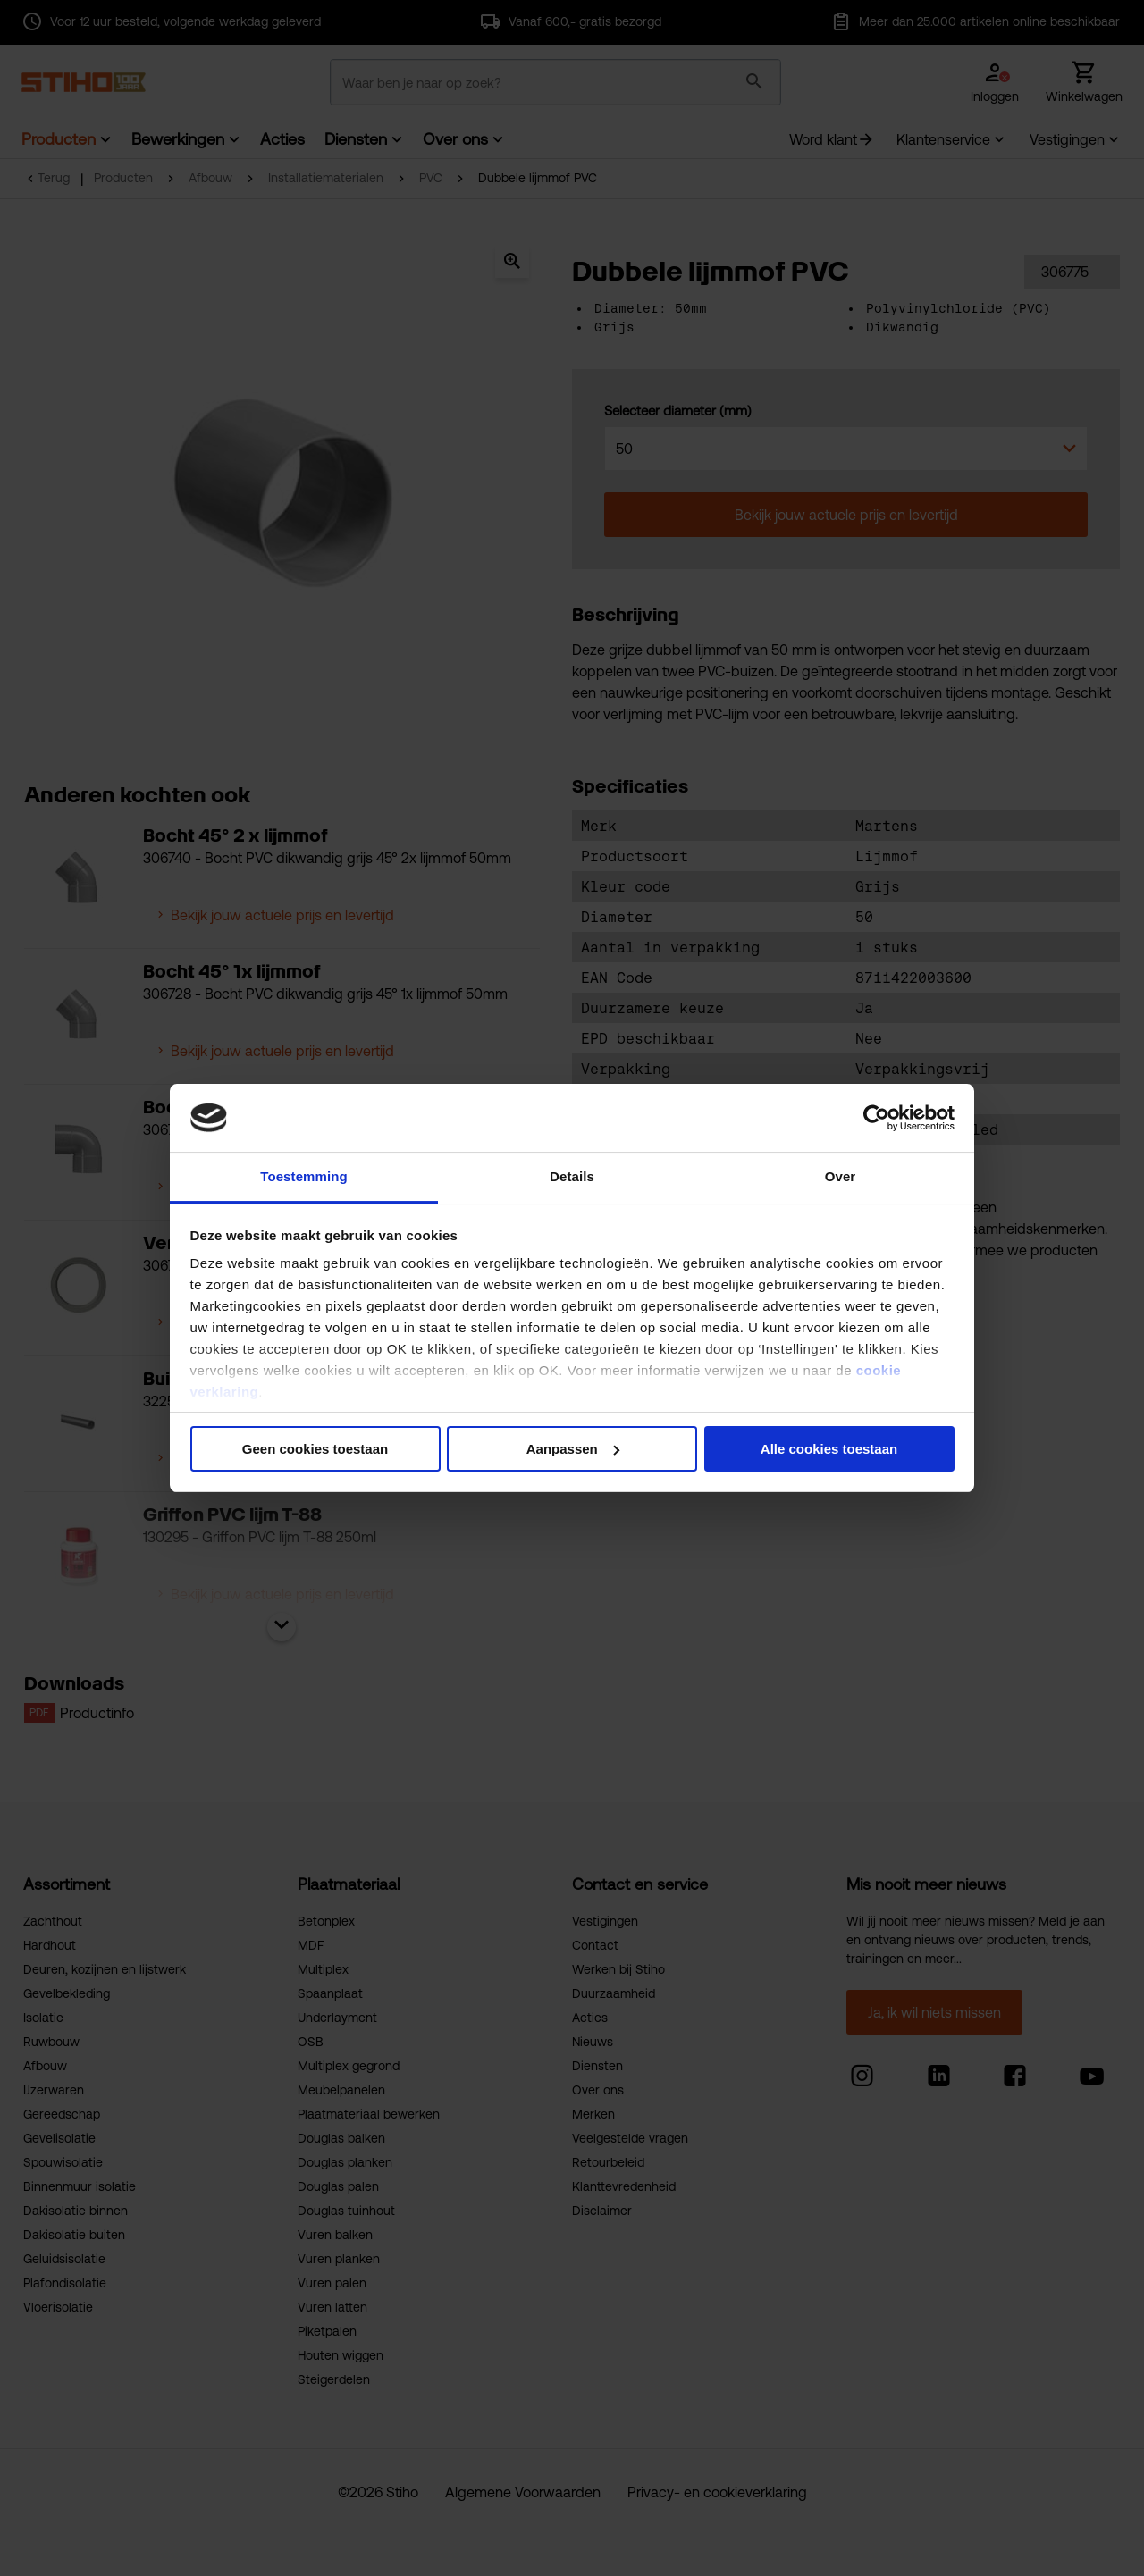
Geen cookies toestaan (315, 1448)
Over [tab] (840, 1176)
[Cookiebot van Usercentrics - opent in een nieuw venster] (876, 1117)
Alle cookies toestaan (829, 1448)
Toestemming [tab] (304, 1176)
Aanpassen (572, 1448)
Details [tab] (572, 1176)
